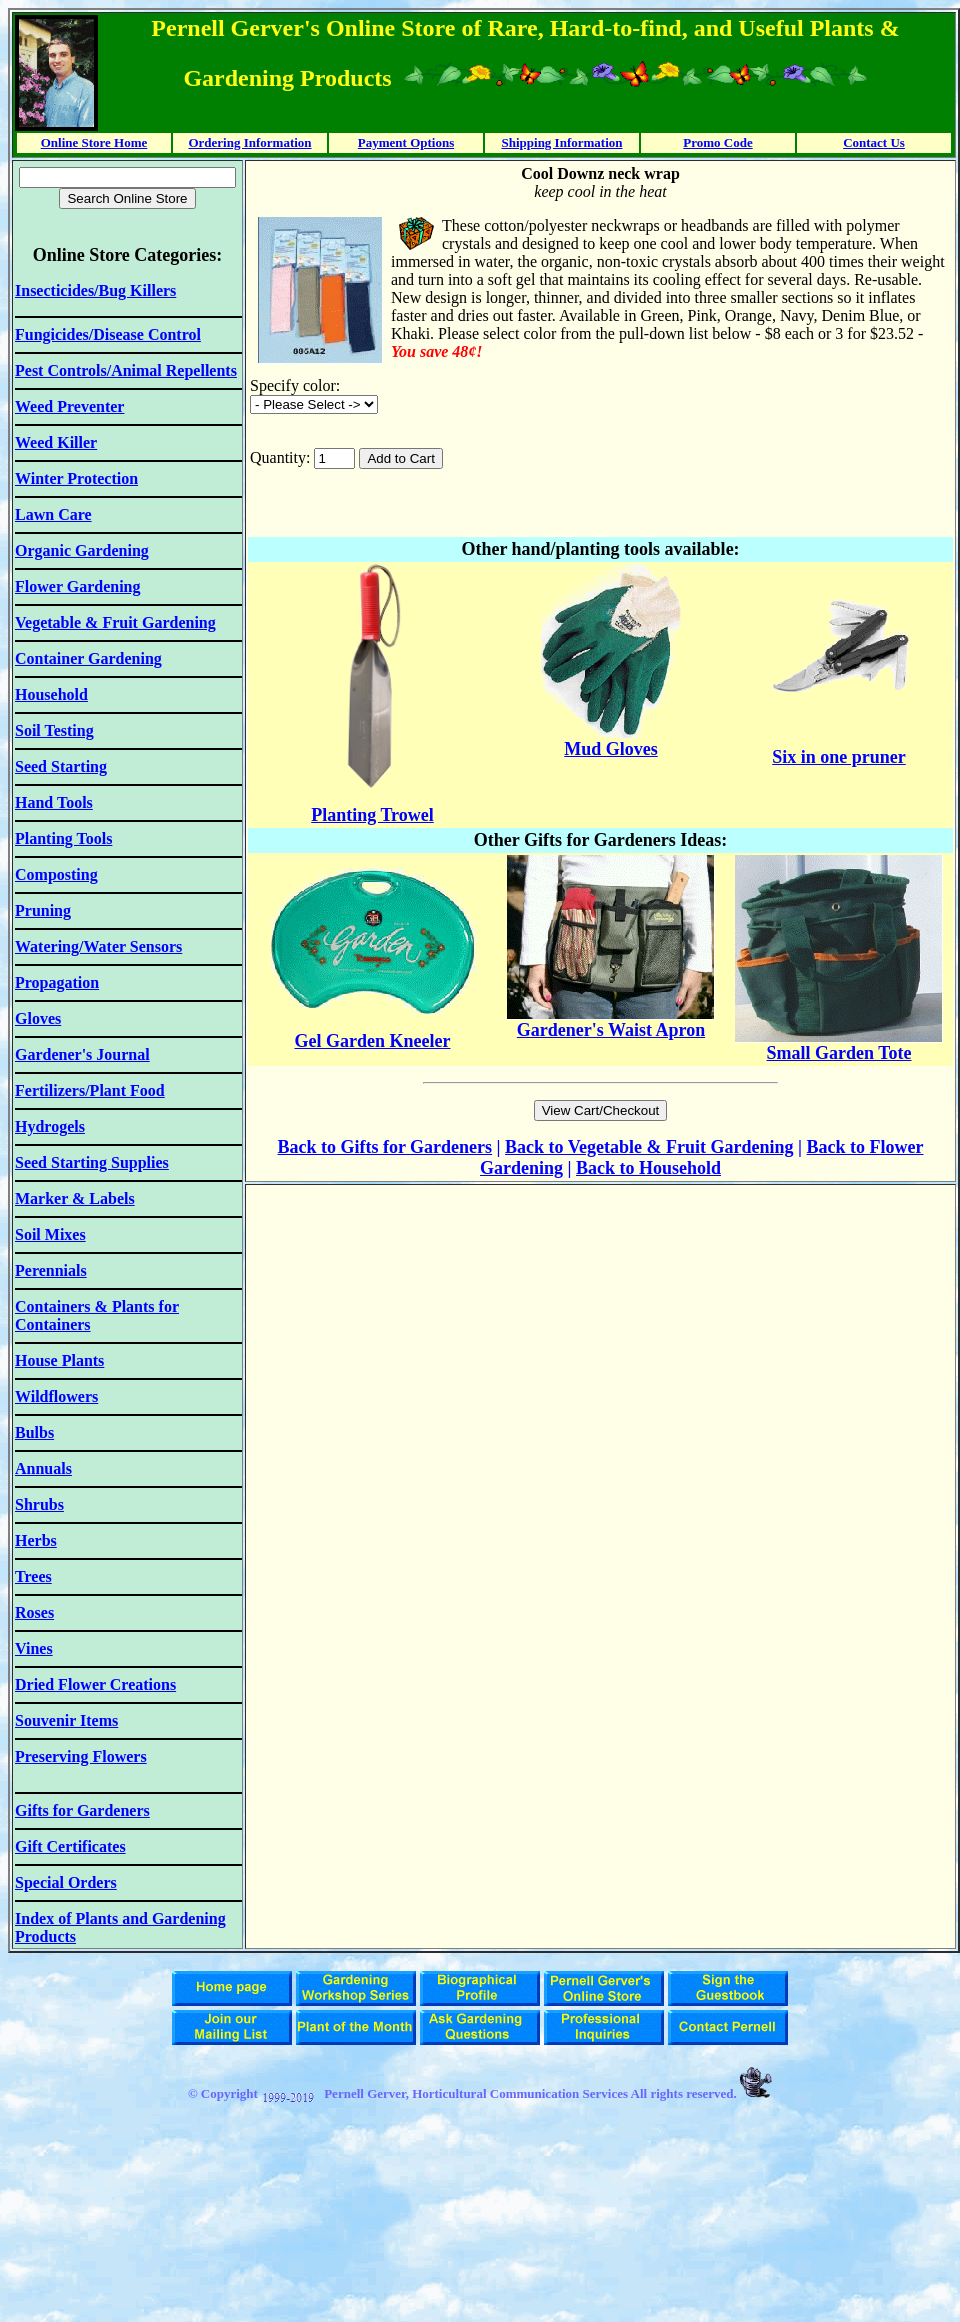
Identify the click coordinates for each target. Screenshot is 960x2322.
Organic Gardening (82, 550)
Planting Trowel (372, 815)
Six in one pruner (839, 757)
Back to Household (648, 1168)
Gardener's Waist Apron (611, 1030)
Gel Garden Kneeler (373, 1041)
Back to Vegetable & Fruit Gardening (649, 1147)
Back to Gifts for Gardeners (384, 1147)
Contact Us (874, 142)
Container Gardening (88, 658)
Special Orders (66, 1882)
